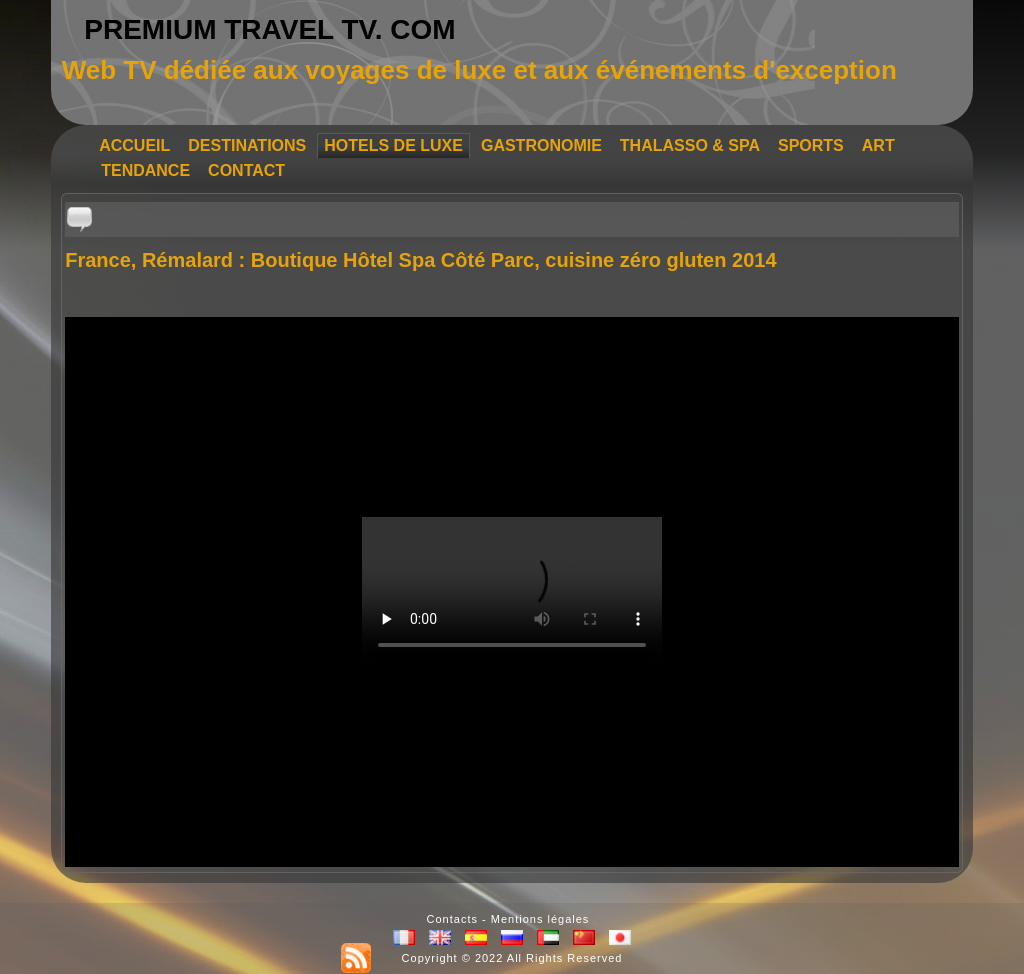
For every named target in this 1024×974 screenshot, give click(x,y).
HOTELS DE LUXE (393, 145)
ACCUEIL (134, 145)
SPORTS (811, 145)
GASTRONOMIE (541, 145)
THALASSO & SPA (690, 145)
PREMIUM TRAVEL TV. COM (269, 29)
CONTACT (246, 170)
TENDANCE (145, 170)
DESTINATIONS (247, 145)
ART (878, 145)
